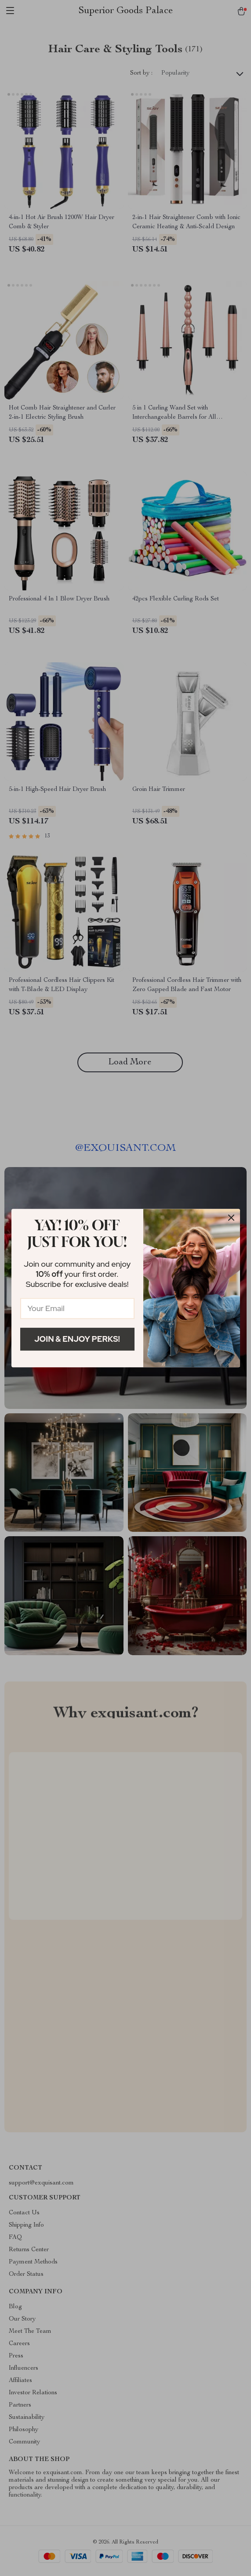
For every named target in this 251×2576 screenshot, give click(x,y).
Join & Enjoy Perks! (77, 1339)
